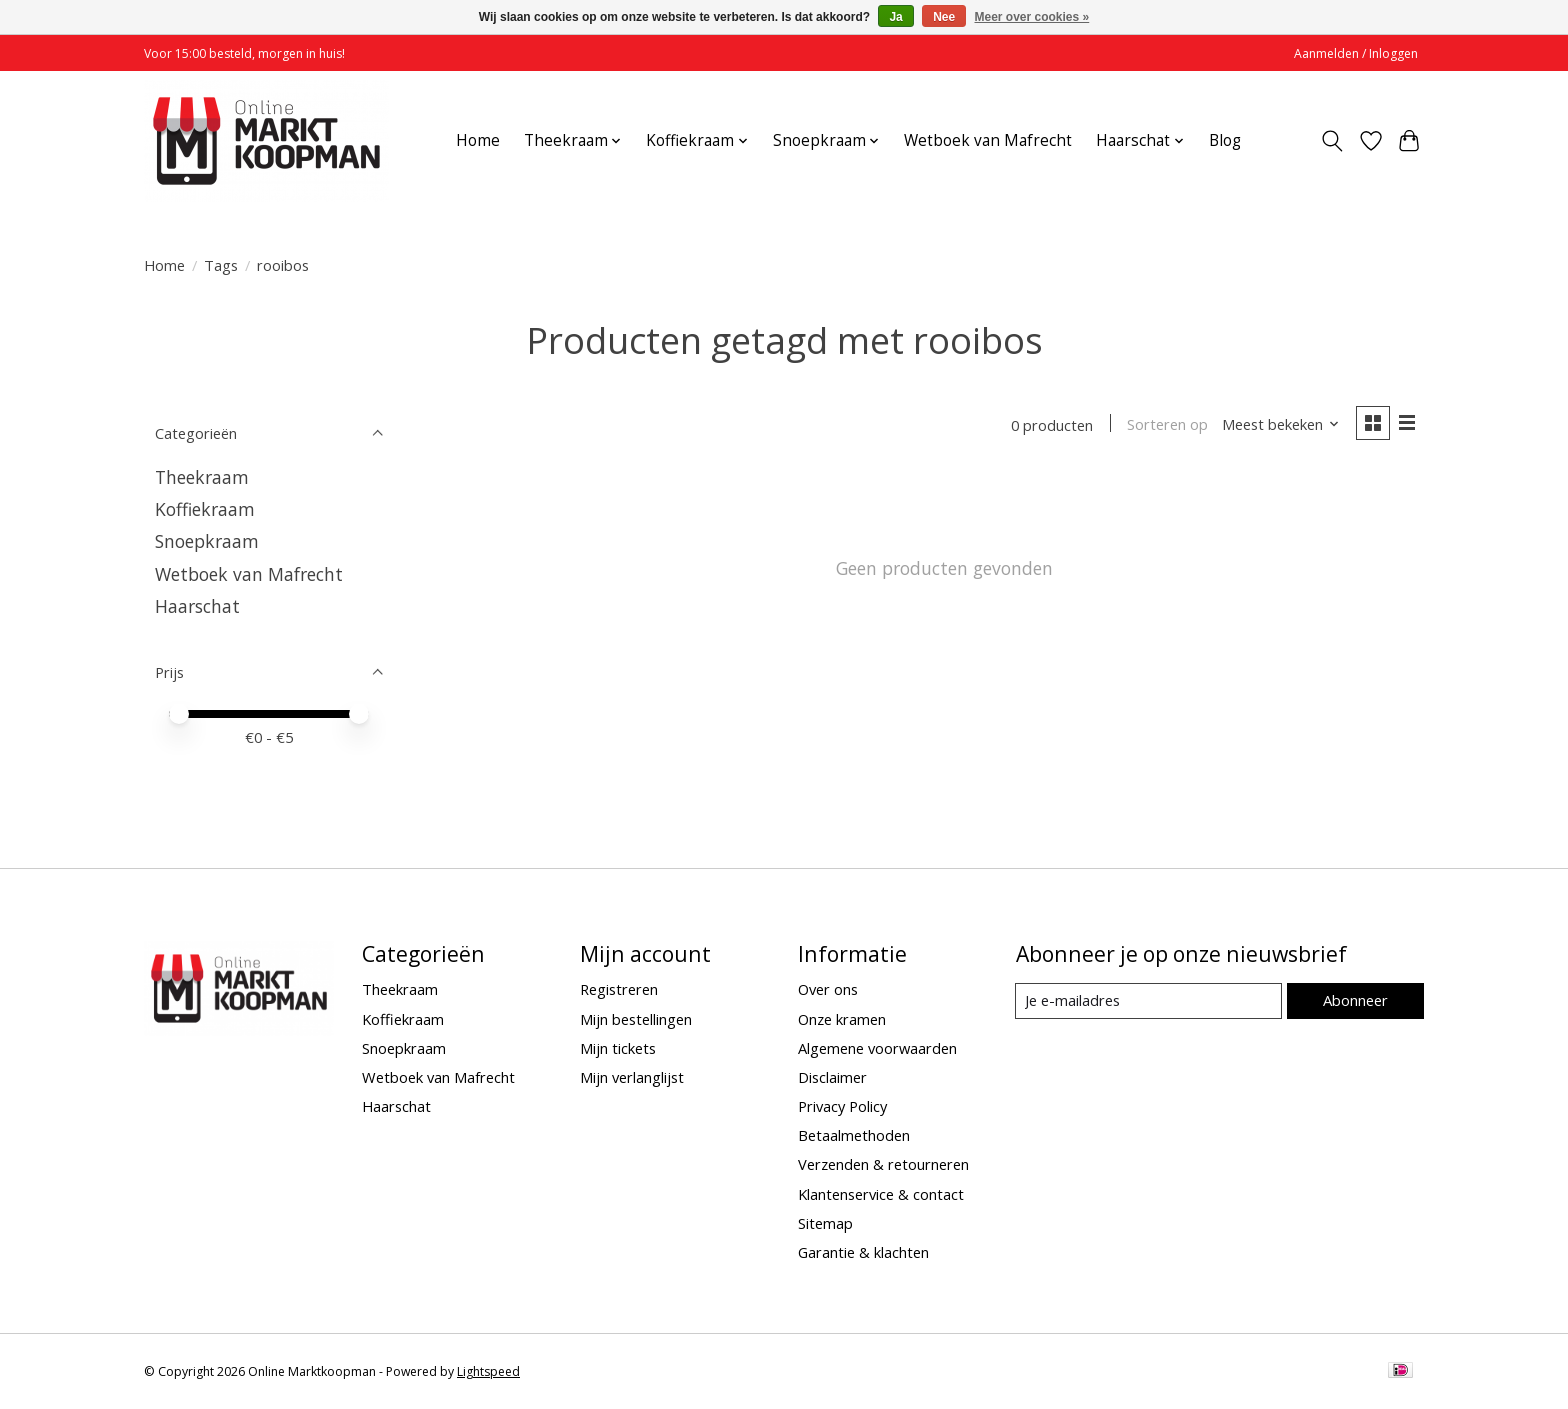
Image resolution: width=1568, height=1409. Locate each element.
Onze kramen (842, 1019)
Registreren (619, 989)
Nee (944, 17)
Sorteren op (1166, 425)
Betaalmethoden (854, 1135)
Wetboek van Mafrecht (988, 140)
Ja (895, 17)
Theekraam (202, 477)
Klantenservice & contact (881, 1194)
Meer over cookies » (1032, 17)
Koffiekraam (205, 509)
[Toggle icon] (1332, 141)
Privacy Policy (842, 1106)
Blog (1225, 140)
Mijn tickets (618, 1048)
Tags (221, 265)
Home (478, 140)
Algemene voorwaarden (877, 1048)
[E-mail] (1148, 1001)
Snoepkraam (207, 541)
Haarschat (197, 606)
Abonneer (1354, 1000)
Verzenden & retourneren (883, 1164)
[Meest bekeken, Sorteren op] (1280, 425)
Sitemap (825, 1223)
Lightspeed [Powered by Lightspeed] (488, 1371)
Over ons (828, 989)
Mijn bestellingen (636, 1019)
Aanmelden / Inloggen (1356, 53)
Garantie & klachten (863, 1252)
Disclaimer (832, 1077)
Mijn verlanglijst (632, 1077)
